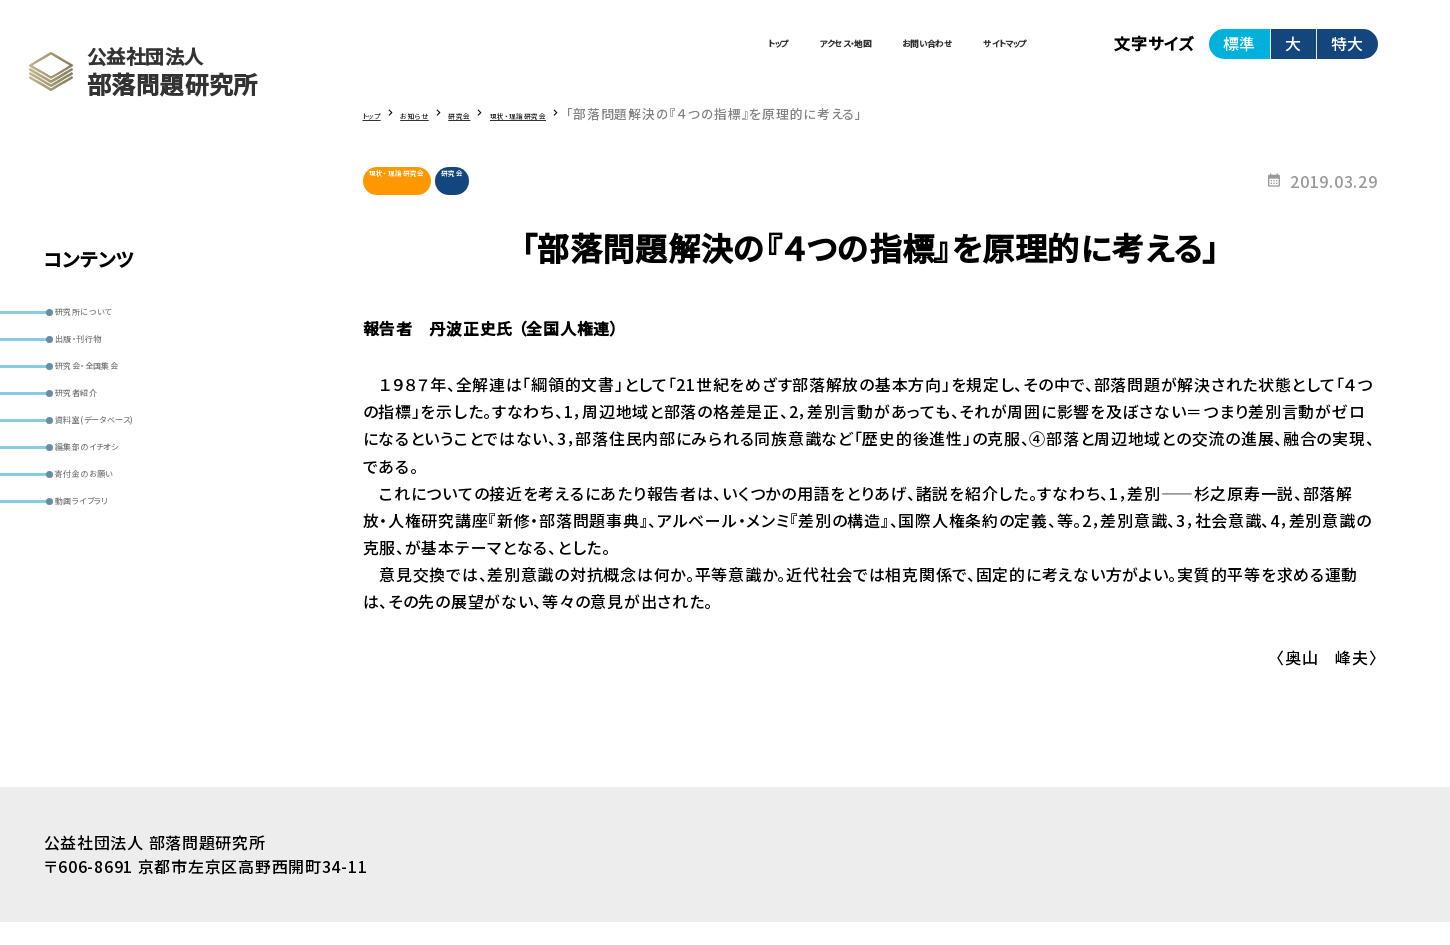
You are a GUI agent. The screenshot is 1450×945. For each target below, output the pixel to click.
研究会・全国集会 (124, 410)
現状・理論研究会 (426, 202)
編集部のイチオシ (125, 543)
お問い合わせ (818, 55)
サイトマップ (969, 55)
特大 (1347, 54)
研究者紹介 (104, 454)
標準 (1239, 54)
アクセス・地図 (661, 55)
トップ (531, 55)
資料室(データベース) (139, 499)
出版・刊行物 (108, 365)
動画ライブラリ (114, 632)
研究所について (118, 321)
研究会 (528, 202)
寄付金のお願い (118, 588)
